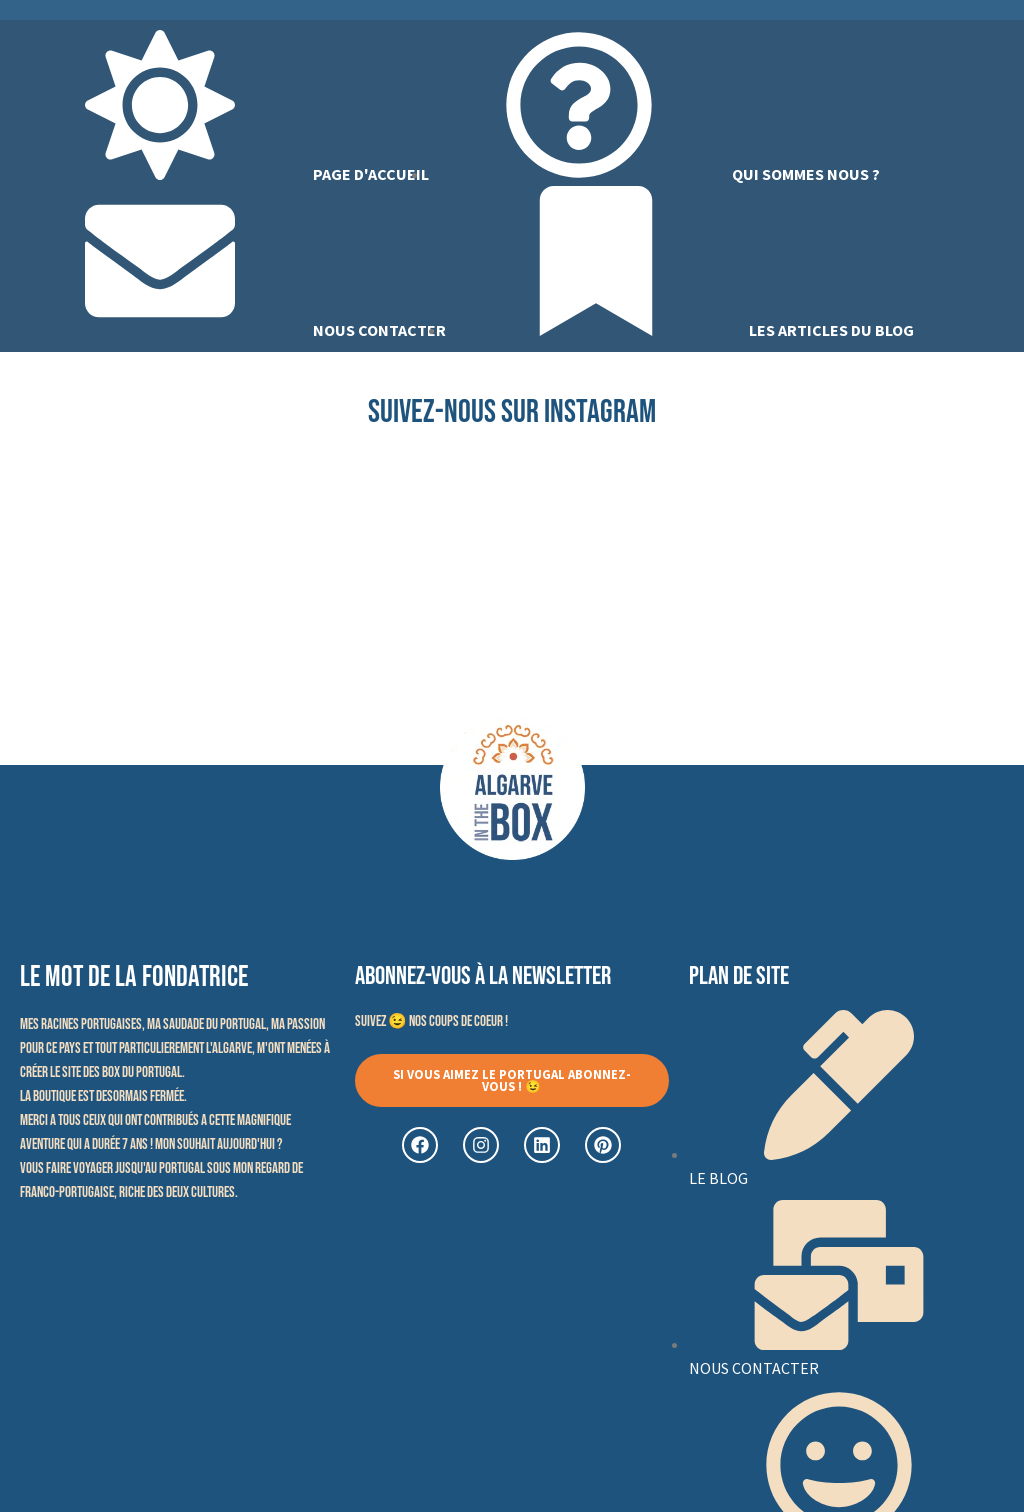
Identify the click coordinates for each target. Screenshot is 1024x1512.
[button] (512, 915)
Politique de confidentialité (655, 1466)
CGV (776, 1466)
